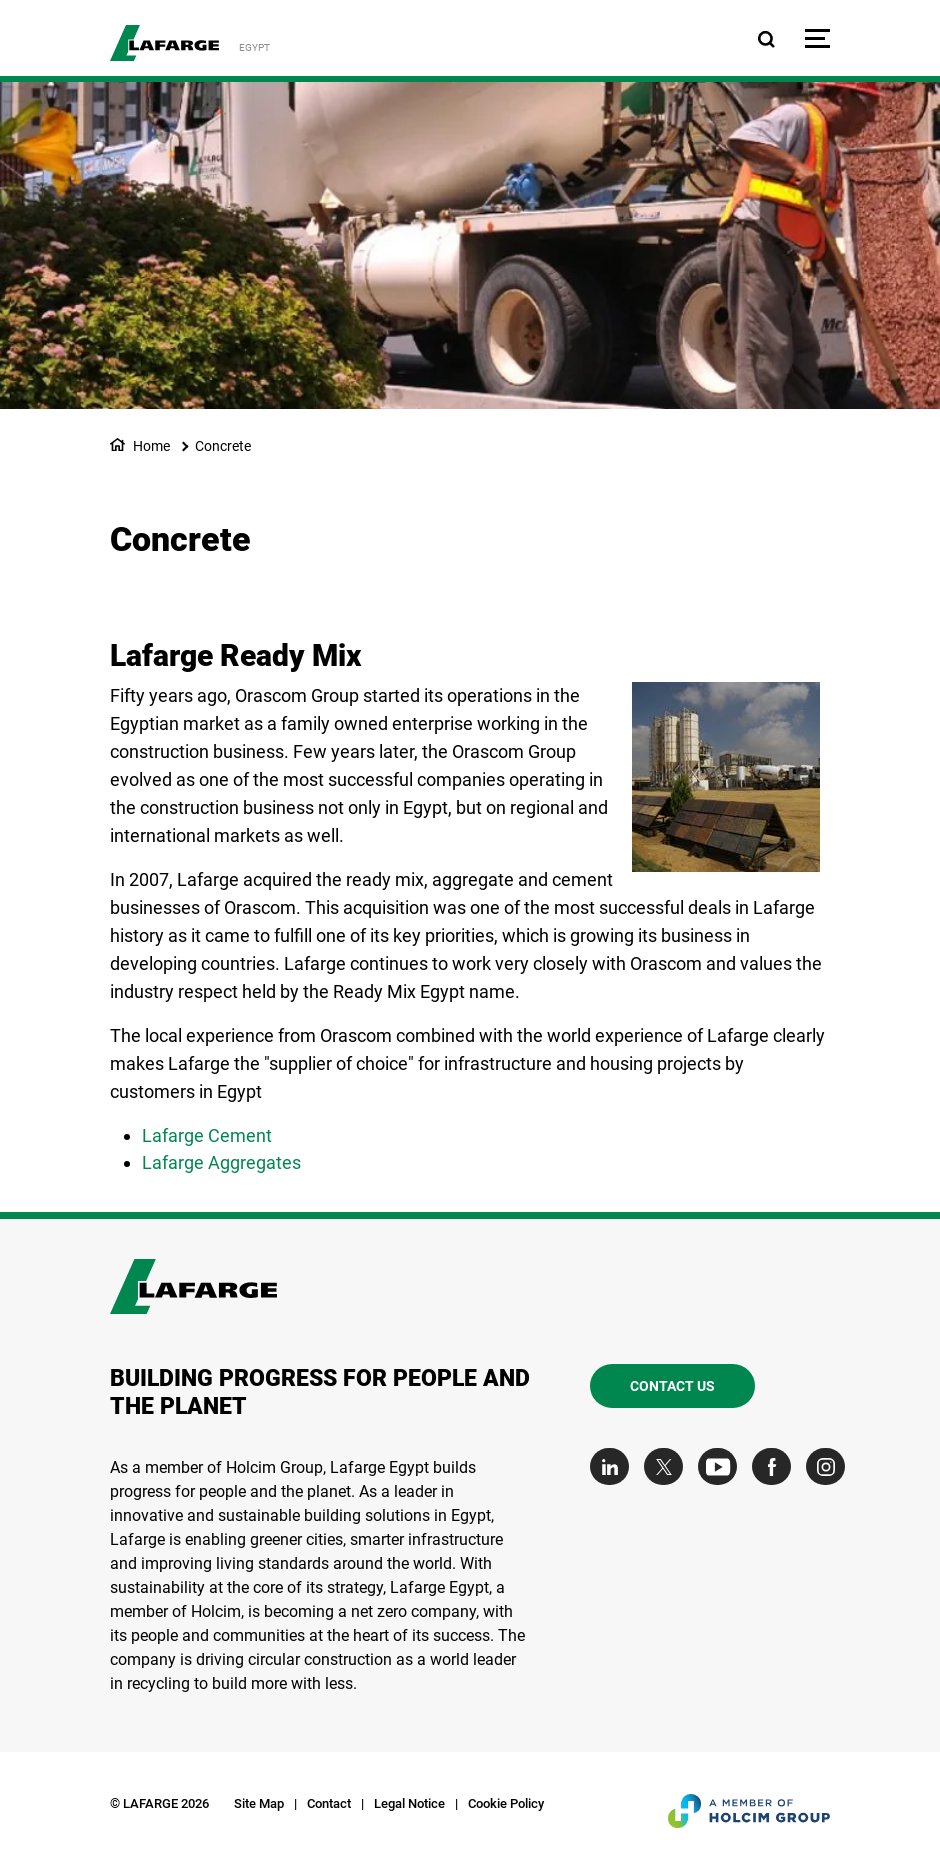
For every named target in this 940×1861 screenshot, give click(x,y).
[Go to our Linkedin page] (614, 1466)
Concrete (223, 446)
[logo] (164, 43)
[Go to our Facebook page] (776, 1466)
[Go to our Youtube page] (722, 1466)
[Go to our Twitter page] (668, 1466)
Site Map (259, 1803)
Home (151, 446)
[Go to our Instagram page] (830, 1466)
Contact (329, 1803)
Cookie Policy (506, 1803)
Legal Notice (409, 1803)
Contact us (672, 1386)
